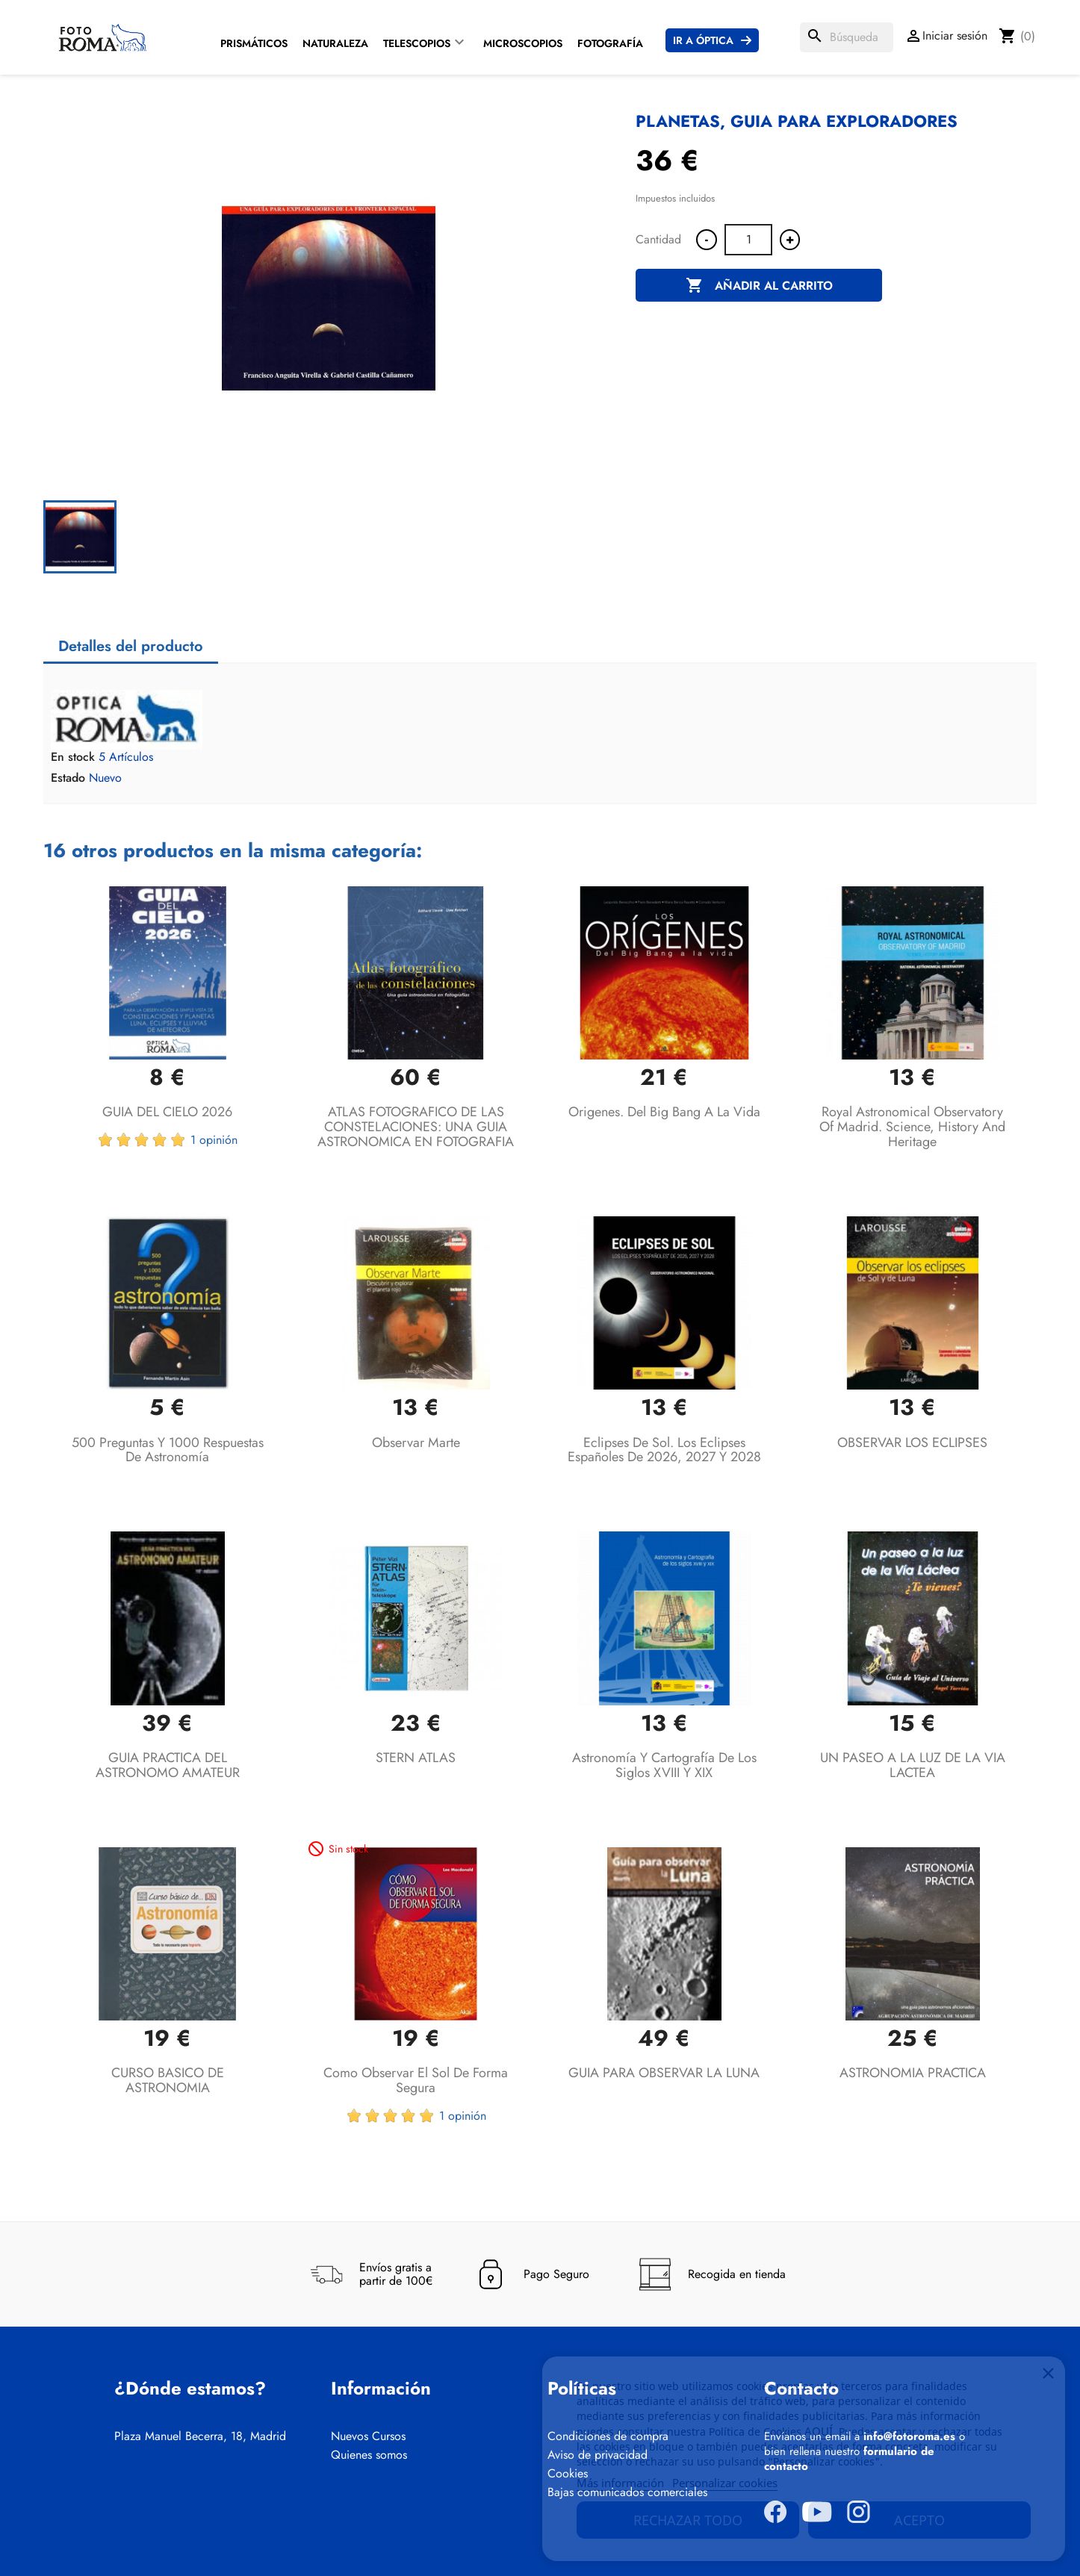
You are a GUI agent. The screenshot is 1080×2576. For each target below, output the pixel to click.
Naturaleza (335, 43)
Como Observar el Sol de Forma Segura (415, 2080)
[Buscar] (846, 37)
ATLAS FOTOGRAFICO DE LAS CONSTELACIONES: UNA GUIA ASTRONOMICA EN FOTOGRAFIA (415, 1126)
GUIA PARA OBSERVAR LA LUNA (664, 2072)
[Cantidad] (748, 239)
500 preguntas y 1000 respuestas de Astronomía (168, 1450)
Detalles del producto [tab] (130, 646)
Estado (68, 778)
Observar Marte (416, 1442)
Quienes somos (369, 2455)
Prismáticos (254, 43)
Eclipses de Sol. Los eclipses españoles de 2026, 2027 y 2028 (664, 1450)
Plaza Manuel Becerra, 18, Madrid (200, 2436)
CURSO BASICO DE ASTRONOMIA (167, 2080)
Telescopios (416, 43)
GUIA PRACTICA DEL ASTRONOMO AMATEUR (168, 1765)
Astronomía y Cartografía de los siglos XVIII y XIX (664, 1765)
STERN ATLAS (416, 1757)
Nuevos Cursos (368, 2436)
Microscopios (522, 43)
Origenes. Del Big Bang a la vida (664, 1111)
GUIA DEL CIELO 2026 (167, 1111)
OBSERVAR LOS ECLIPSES (912, 1442)
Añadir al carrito (759, 286)
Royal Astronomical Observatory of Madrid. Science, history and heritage (912, 1126)
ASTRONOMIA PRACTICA (913, 2072)
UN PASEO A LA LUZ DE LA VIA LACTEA (912, 1765)
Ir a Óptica (703, 40)
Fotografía (610, 43)
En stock (73, 757)
